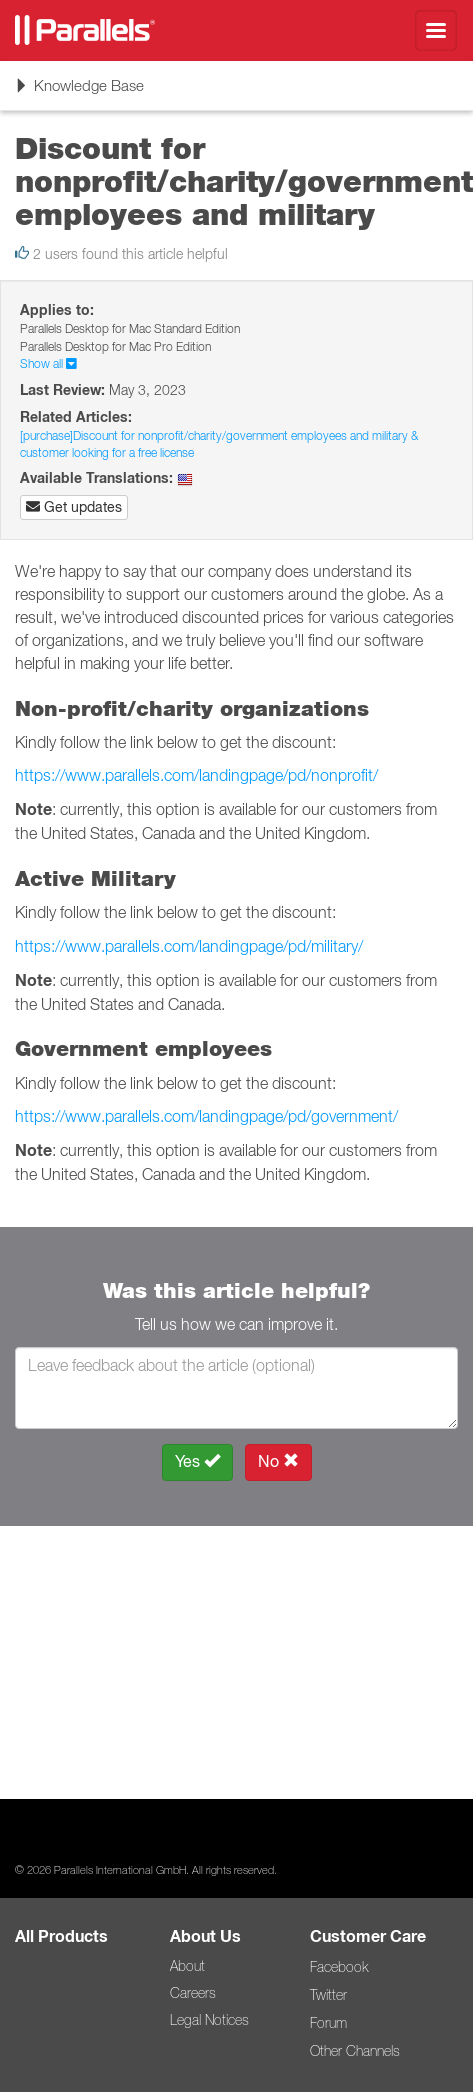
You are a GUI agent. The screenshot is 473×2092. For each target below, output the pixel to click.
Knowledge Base (79, 92)
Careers (193, 1993)
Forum (328, 2023)
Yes (197, 1461)
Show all (48, 363)
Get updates (74, 507)
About (187, 1966)
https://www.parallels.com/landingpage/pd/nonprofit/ (196, 775)
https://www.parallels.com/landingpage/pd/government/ (206, 1116)
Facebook (339, 1967)
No (278, 1461)
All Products (61, 1936)
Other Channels (355, 2051)
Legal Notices (209, 2020)
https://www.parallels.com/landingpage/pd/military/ (189, 946)
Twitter (328, 1995)
